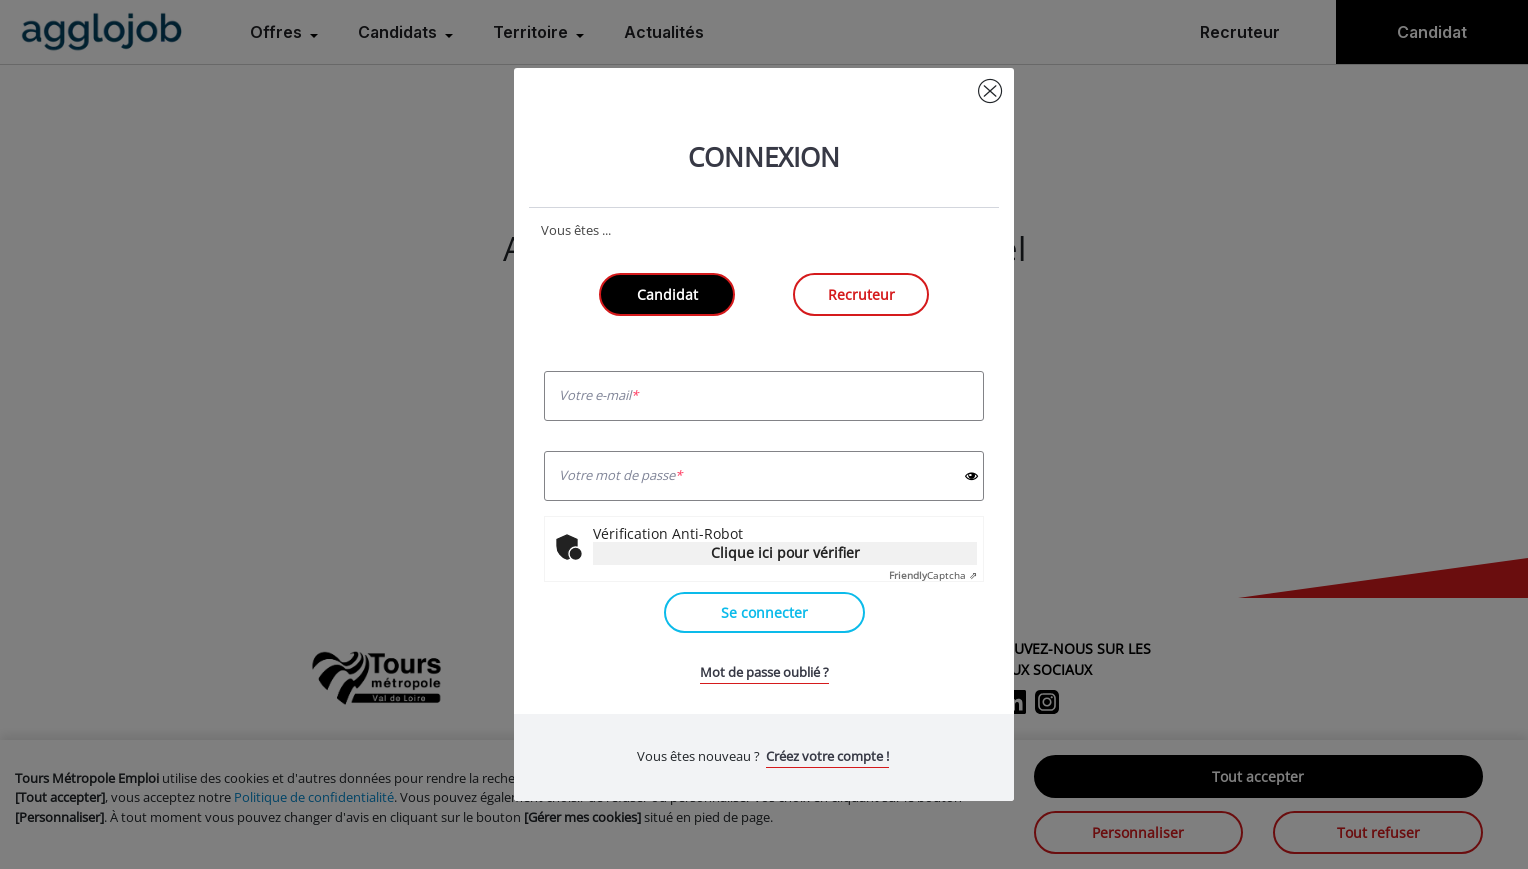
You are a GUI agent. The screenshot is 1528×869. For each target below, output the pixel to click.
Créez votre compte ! (827, 756)
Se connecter (764, 612)
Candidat (667, 294)
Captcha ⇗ (933, 575)
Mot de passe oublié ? (764, 672)
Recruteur (861, 294)
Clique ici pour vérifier (785, 552)
